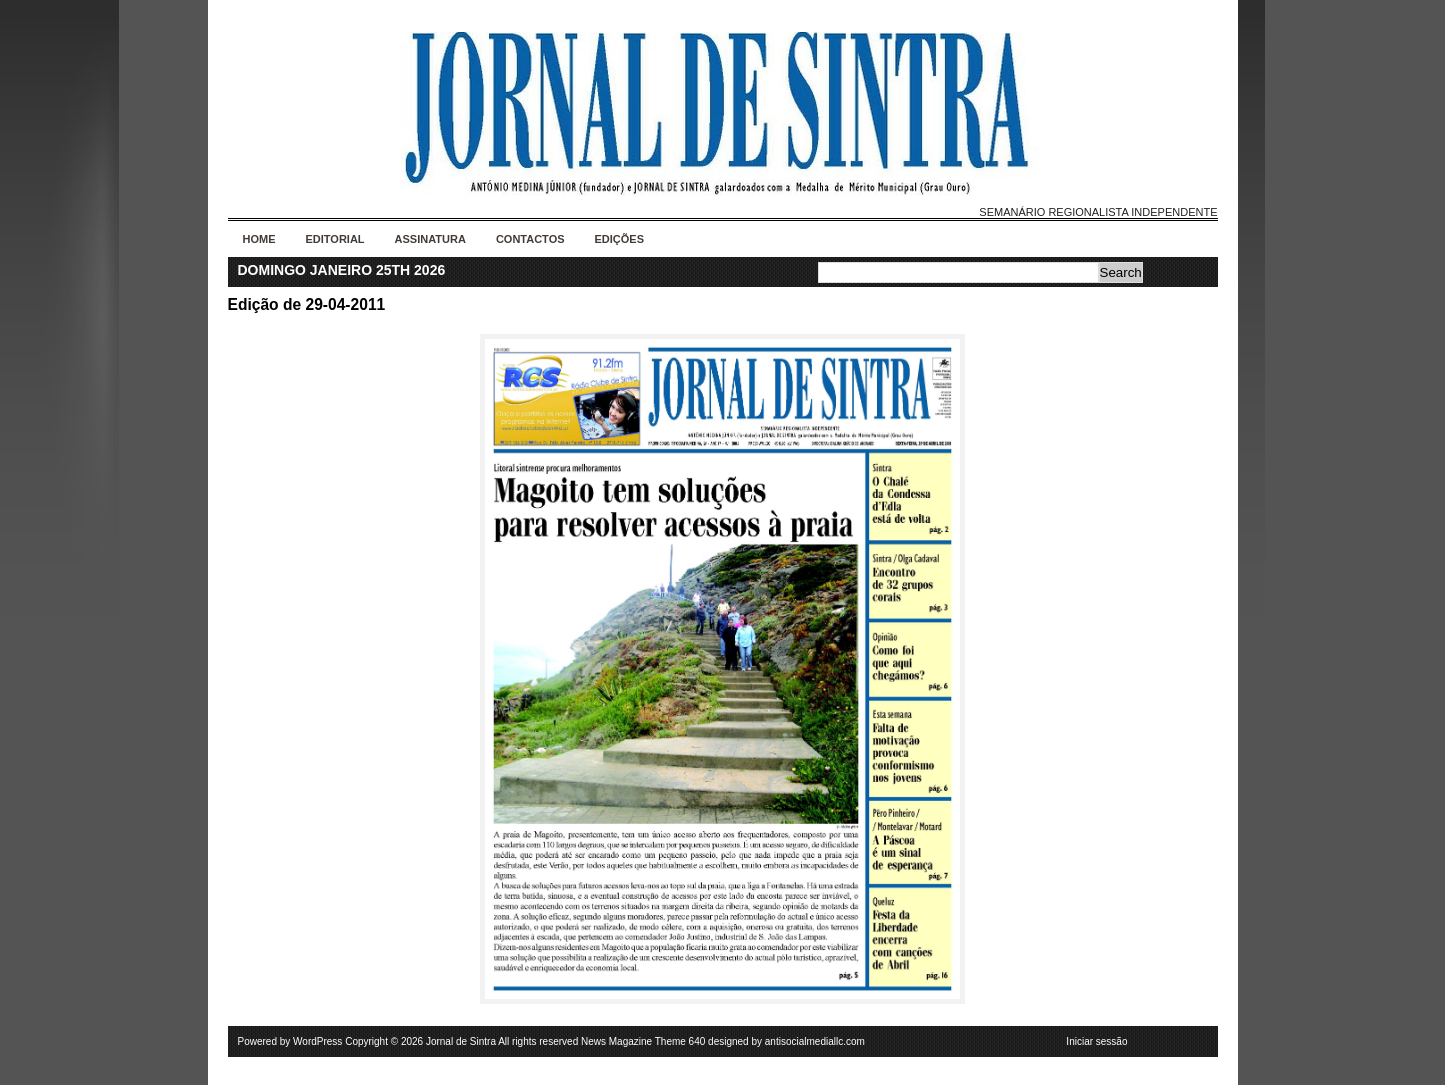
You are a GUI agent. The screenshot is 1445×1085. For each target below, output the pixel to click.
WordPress (317, 1041)
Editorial (335, 239)
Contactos (530, 239)
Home (259, 239)
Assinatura (430, 239)
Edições (620, 239)
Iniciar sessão (1096, 1041)
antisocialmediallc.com (815, 1041)
